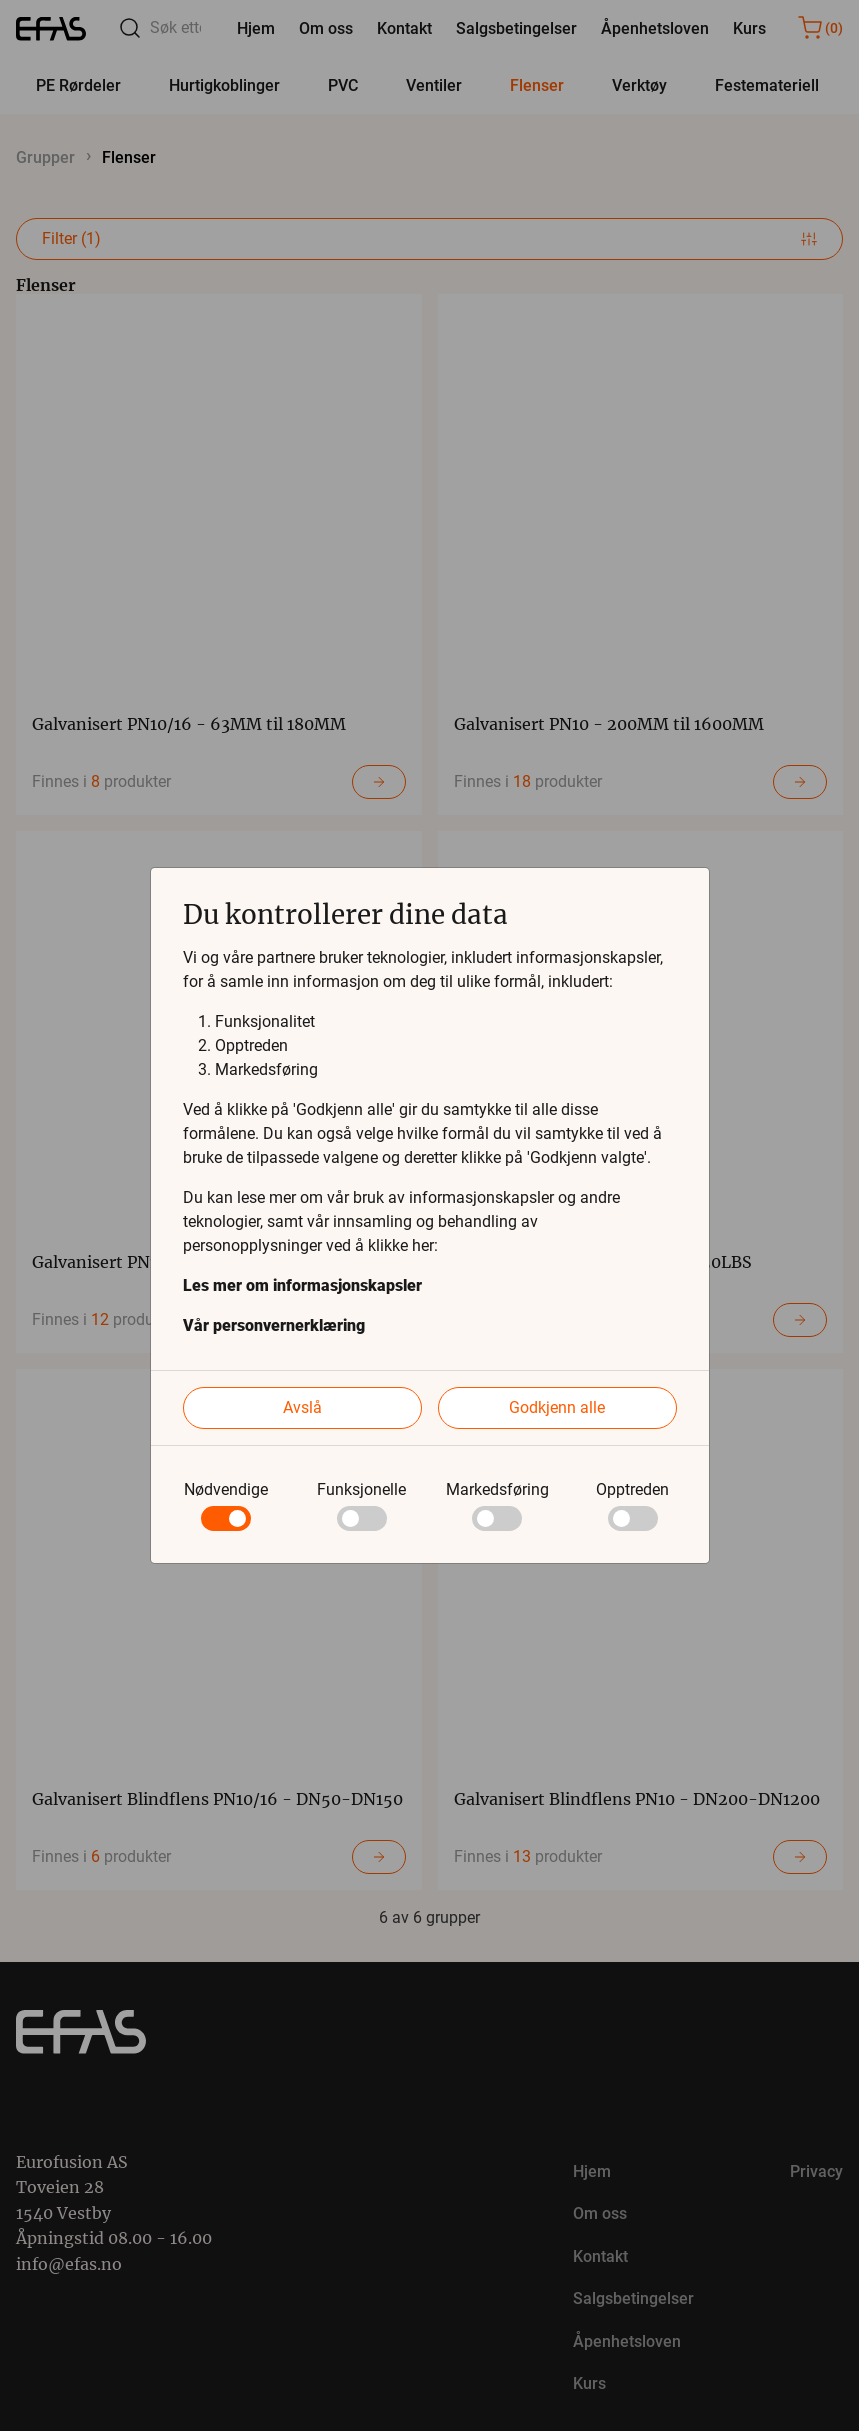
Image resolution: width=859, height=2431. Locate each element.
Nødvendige (226, 1489)
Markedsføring (497, 1489)
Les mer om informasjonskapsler (302, 1285)
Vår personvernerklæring (274, 1325)
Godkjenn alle (557, 1407)
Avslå (302, 1407)
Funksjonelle (361, 1489)
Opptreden (632, 1489)
